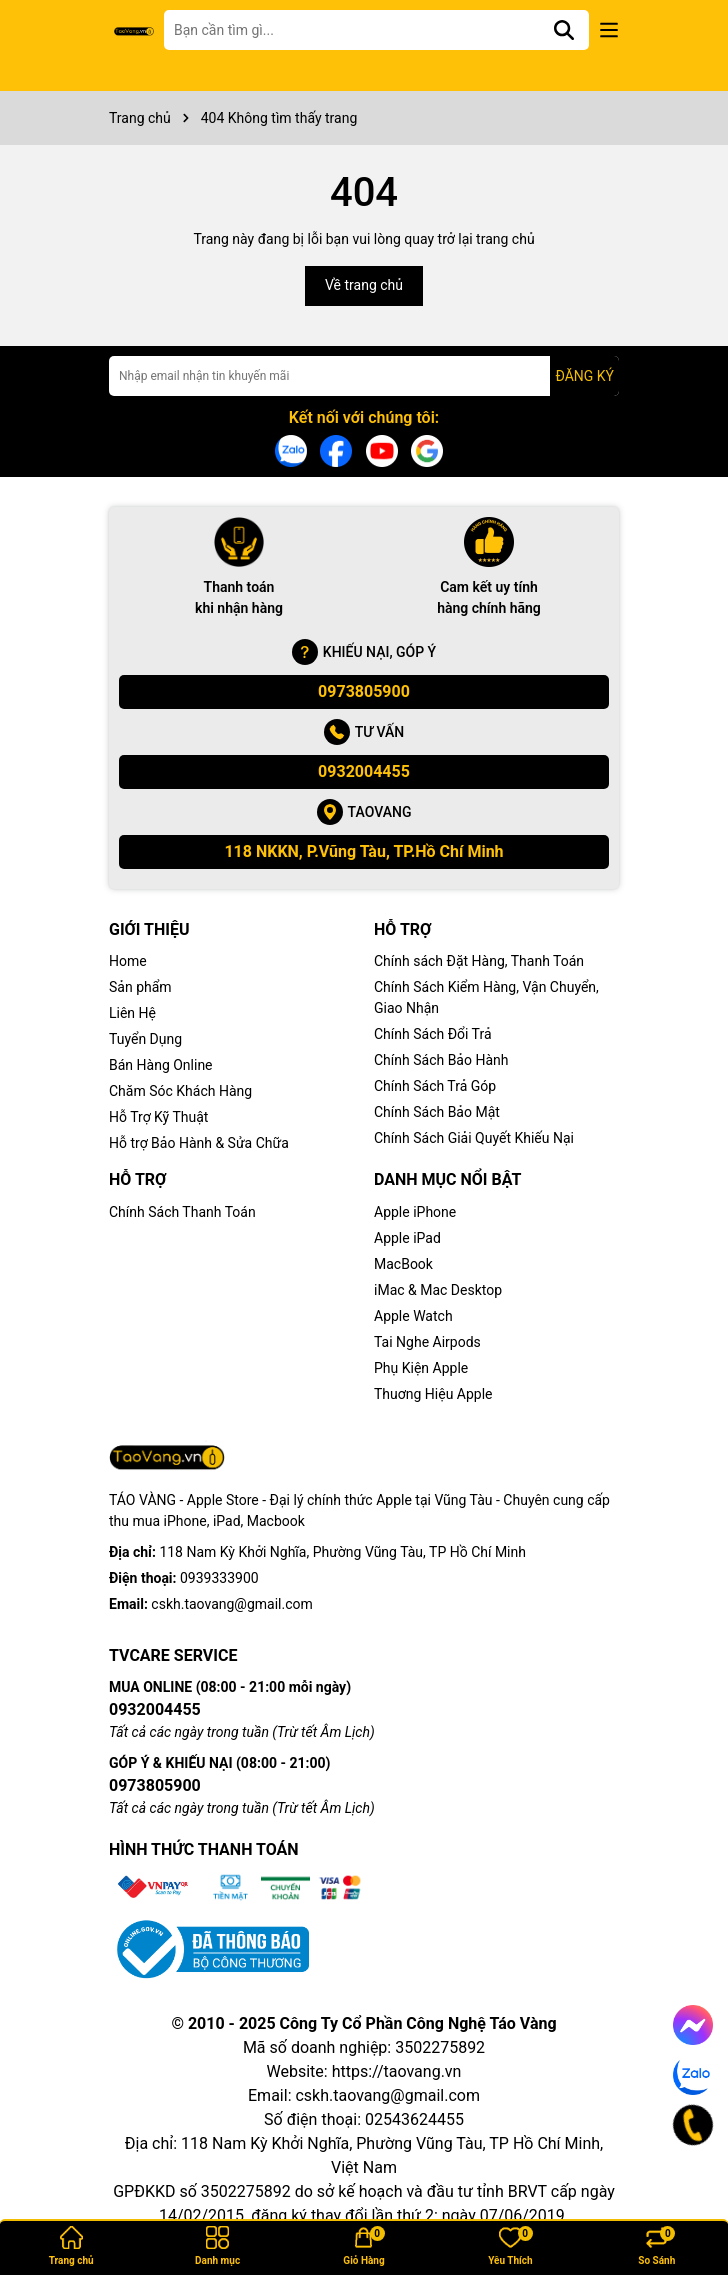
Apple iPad (407, 1238)
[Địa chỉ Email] (364, 376)
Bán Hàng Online (161, 1065)
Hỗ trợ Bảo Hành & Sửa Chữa (199, 1143)
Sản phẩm (140, 987)
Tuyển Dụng (145, 1039)
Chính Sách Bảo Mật (437, 1112)
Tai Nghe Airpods (427, 1342)
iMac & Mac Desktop (438, 1290)
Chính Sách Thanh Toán (182, 1212)
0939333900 (219, 1578)
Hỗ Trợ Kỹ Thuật (158, 1117)
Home (128, 961)
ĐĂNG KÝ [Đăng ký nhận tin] (584, 376)
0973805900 (364, 691)
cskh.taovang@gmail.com (231, 1604)
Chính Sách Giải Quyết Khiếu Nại (474, 1138)
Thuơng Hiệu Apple (433, 1394)
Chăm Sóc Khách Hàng (180, 1091)
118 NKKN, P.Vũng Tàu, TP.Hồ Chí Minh (363, 851)
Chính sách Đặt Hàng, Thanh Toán (479, 961)
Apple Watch (413, 1316)
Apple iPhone (415, 1212)
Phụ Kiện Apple (421, 1368)
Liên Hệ (132, 1013)
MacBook (403, 1264)
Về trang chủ (364, 285)
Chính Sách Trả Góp (435, 1086)
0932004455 (364, 771)
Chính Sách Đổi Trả (433, 1034)
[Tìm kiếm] (564, 30)
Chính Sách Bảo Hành (441, 1060)
